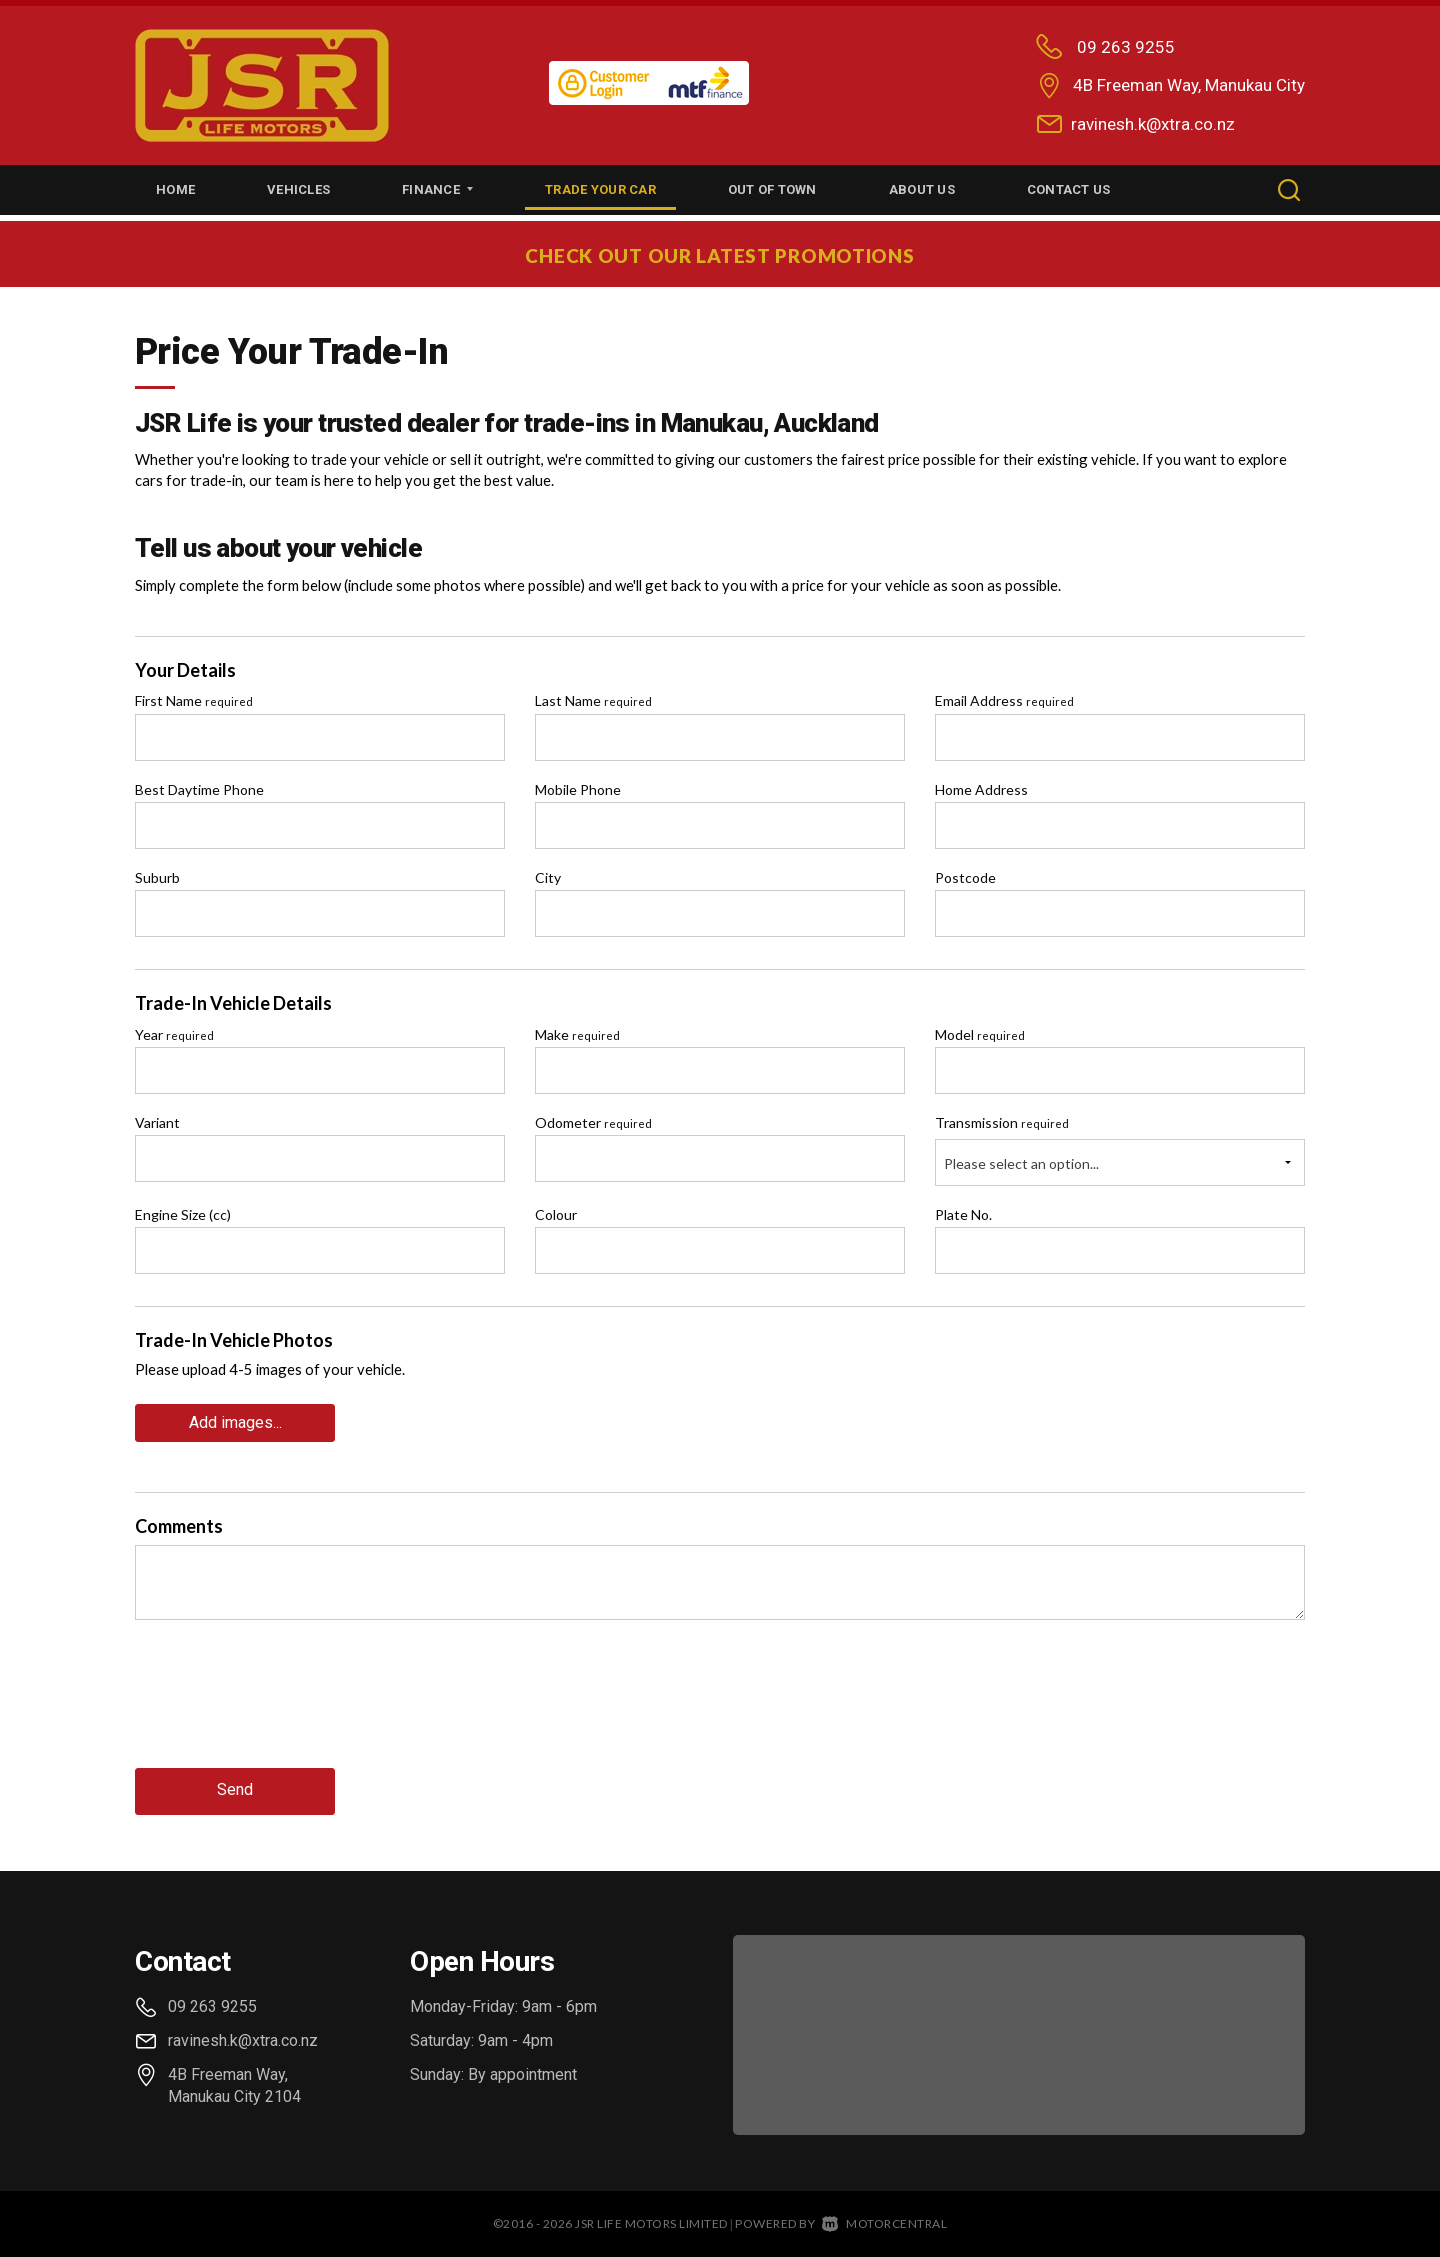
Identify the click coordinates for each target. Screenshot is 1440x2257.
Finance (437, 189)
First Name (194, 700)
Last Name (593, 700)
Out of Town (772, 189)
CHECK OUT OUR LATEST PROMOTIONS (720, 254)
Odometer (593, 1122)
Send (235, 1786)
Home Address (981, 789)
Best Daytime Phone (199, 789)
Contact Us (1069, 189)
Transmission (1002, 1122)
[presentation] (287, 1707)
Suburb (157, 877)
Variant (157, 1122)
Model (980, 1034)
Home (175, 189)
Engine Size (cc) (183, 1214)
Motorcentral (885, 2218)
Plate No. (963, 1214)
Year (174, 1034)
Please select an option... (1021, 1163)
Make (577, 1034)
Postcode (965, 877)
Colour (556, 1214)
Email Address (1004, 700)
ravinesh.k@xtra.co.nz (1153, 124)
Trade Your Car (600, 189)
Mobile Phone (578, 789)
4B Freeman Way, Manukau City (1189, 85)
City (548, 877)
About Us (922, 189)
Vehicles (298, 189)
